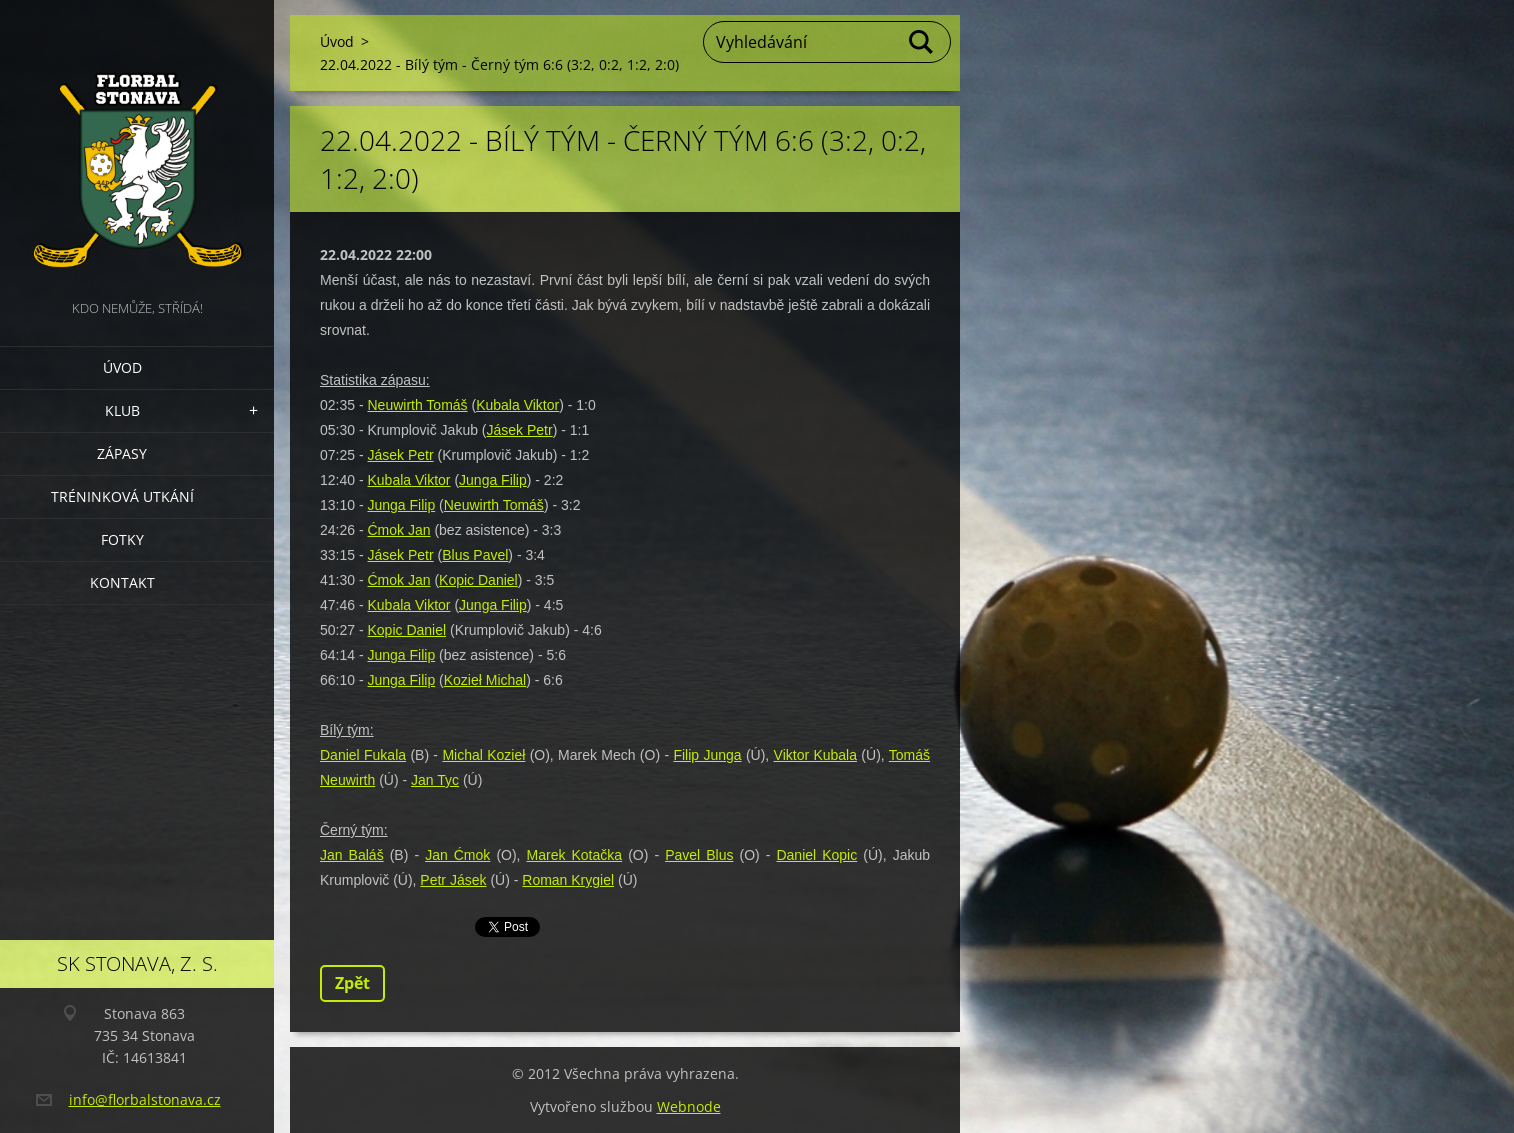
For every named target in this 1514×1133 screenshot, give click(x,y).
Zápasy (122, 453)
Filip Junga (707, 755)
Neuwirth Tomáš (417, 405)
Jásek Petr (520, 430)
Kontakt (122, 582)
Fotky (122, 539)
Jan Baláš (352, 855)
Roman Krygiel (568, 880)
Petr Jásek (453, 880)
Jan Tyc (435, 780)
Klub (122, 410)
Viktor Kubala (815, 755)
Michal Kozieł (483, 755)
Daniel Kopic (816, 855)
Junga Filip (493, 480)
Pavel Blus (699, 855)
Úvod (122, 367)
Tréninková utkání (122, 496)
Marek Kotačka (575, 855)
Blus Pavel (475, 555)
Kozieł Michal (485, 680)
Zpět (352, 983)
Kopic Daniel (478, 580)
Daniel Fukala (363, 755)
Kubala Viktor (517, 405)
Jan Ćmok (457, 855)
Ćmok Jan (398, 530)
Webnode (689, 1106)
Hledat (922, 42)
